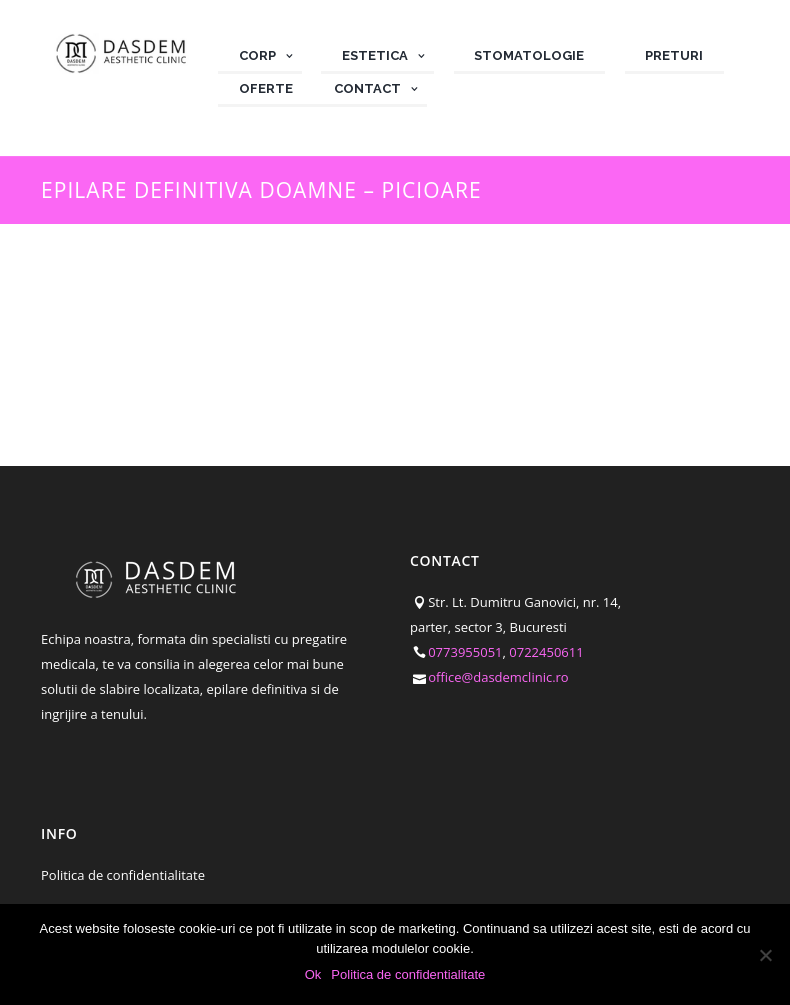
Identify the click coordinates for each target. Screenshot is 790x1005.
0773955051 (465, 652)
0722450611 (546, 652)
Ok (313, 974)
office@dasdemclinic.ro (498, 677)
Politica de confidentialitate (123, 875)
